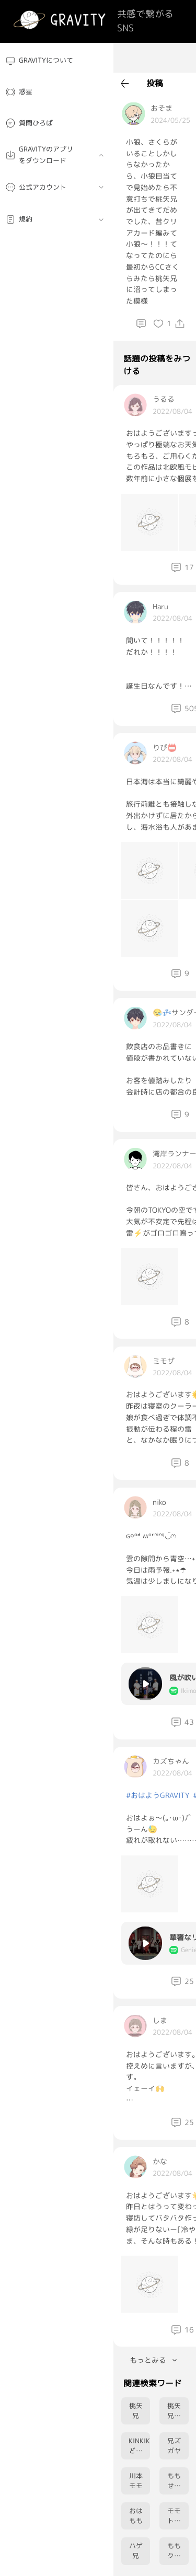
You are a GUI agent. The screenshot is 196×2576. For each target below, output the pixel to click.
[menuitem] (56, 61)
